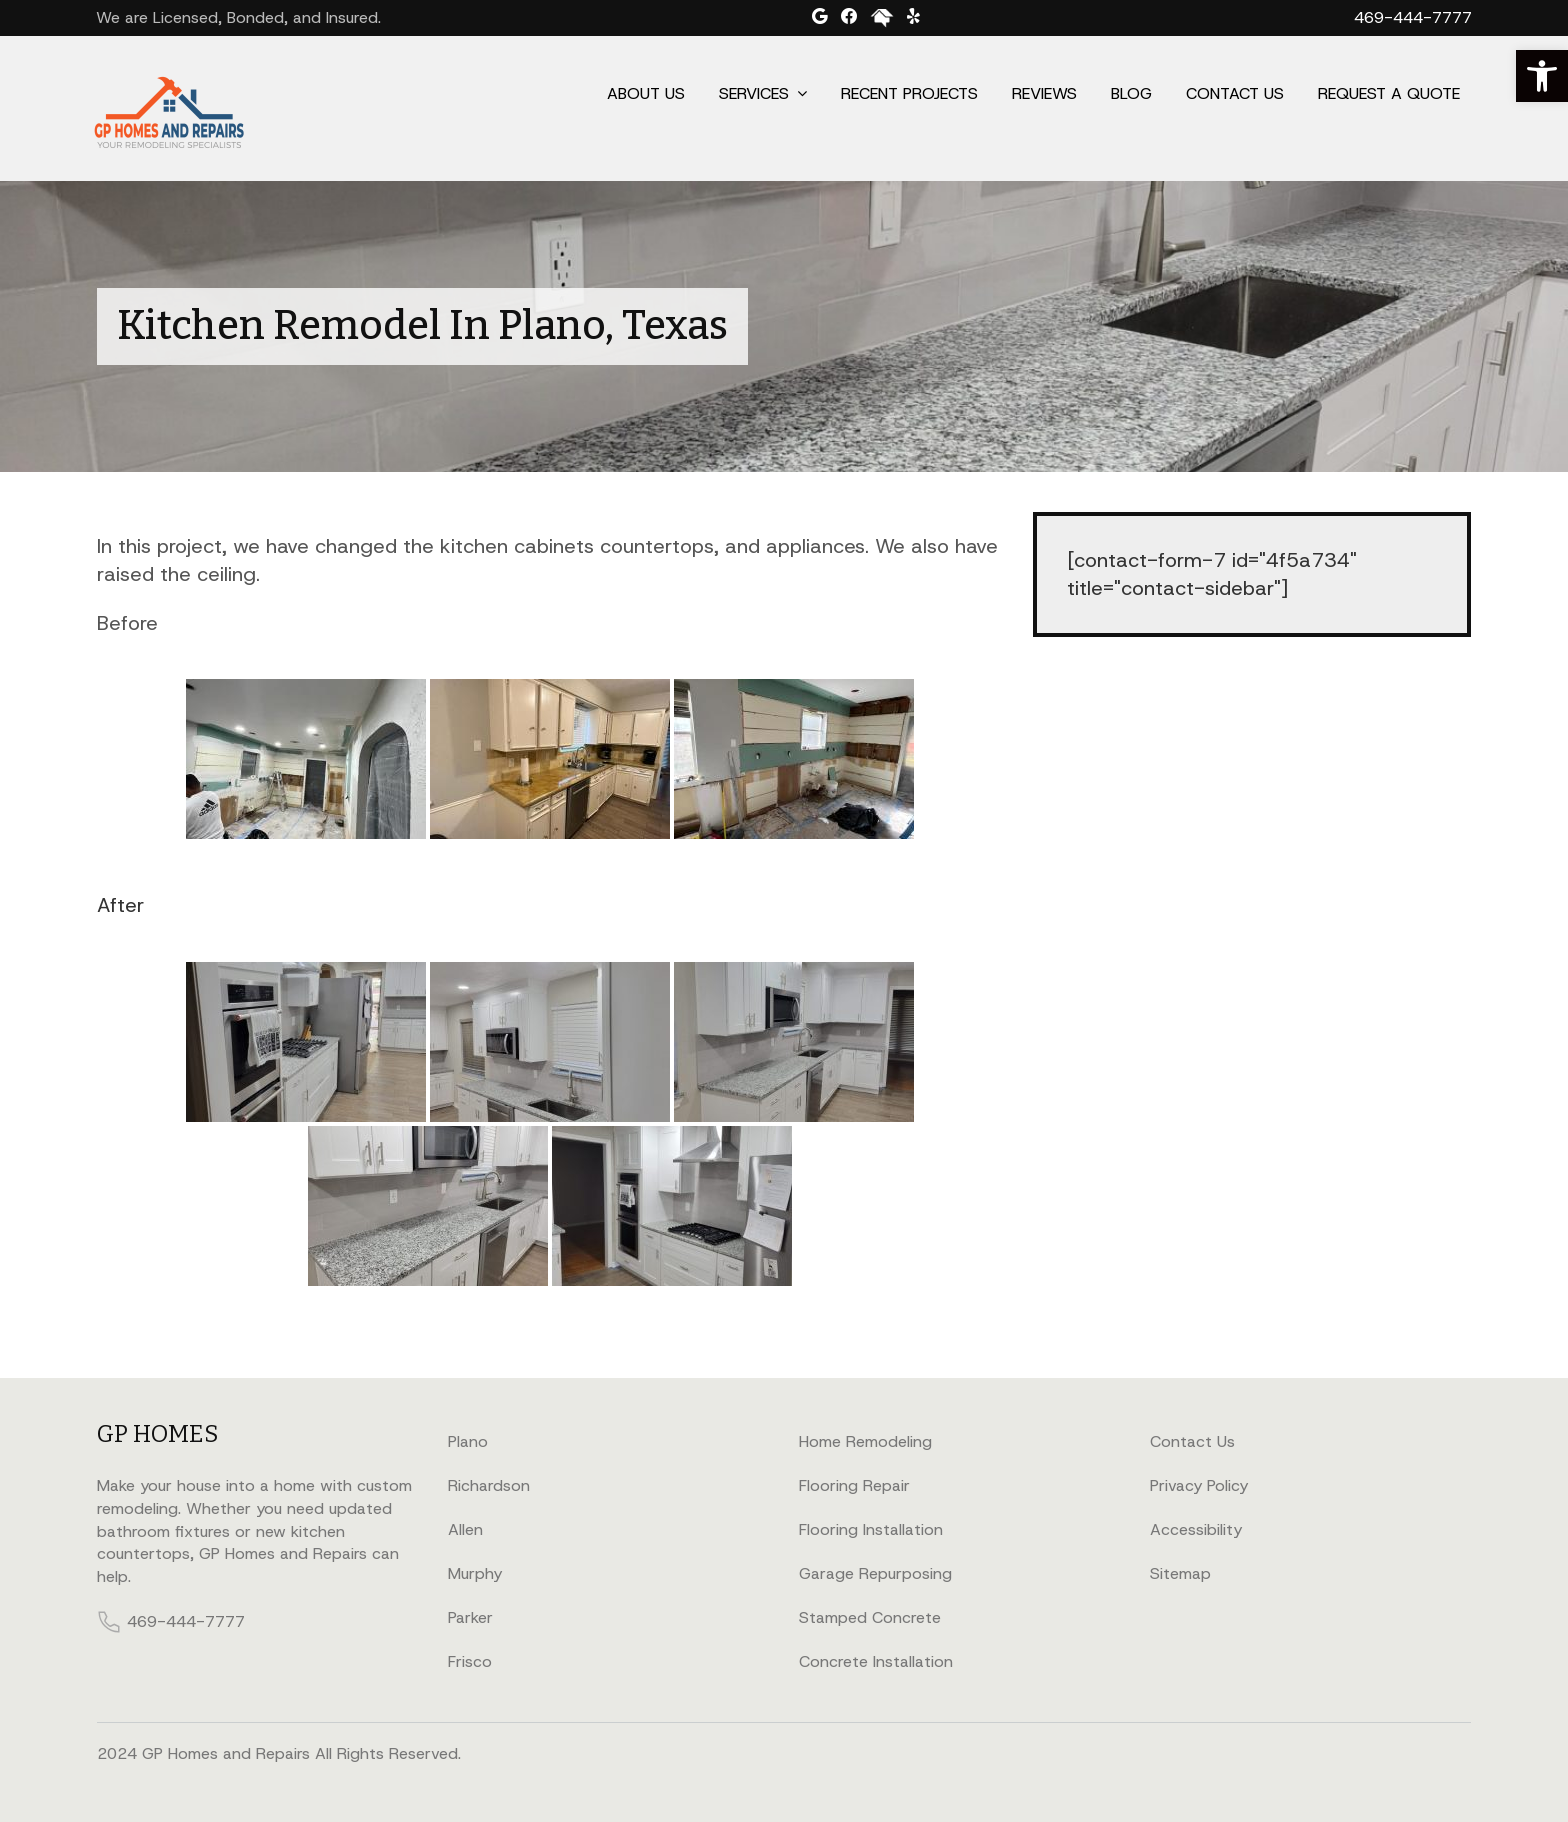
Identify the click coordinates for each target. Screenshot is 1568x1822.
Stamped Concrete (870, 1617)
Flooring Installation (871, 1529)
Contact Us (1235, 93)
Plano (468, 1441)
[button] (1542, 76)
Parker (470, 1617)
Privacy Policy (1199, 1485)
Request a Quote (1389, 93)
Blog (1131, 93)
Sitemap (1180, 1573)
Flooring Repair (854, 1485)
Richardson (489, 1485)
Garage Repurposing (875, 1573)
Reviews (1044, 93)
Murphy (475, 1573)
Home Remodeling (865, 1441)
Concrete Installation (876, 1661)
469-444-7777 (1413, 17)
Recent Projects (909, 93)
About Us (646, 93)
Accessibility (1196, 1529)
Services (754, 93)
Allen (465, 1529)
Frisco (470, 1661)
